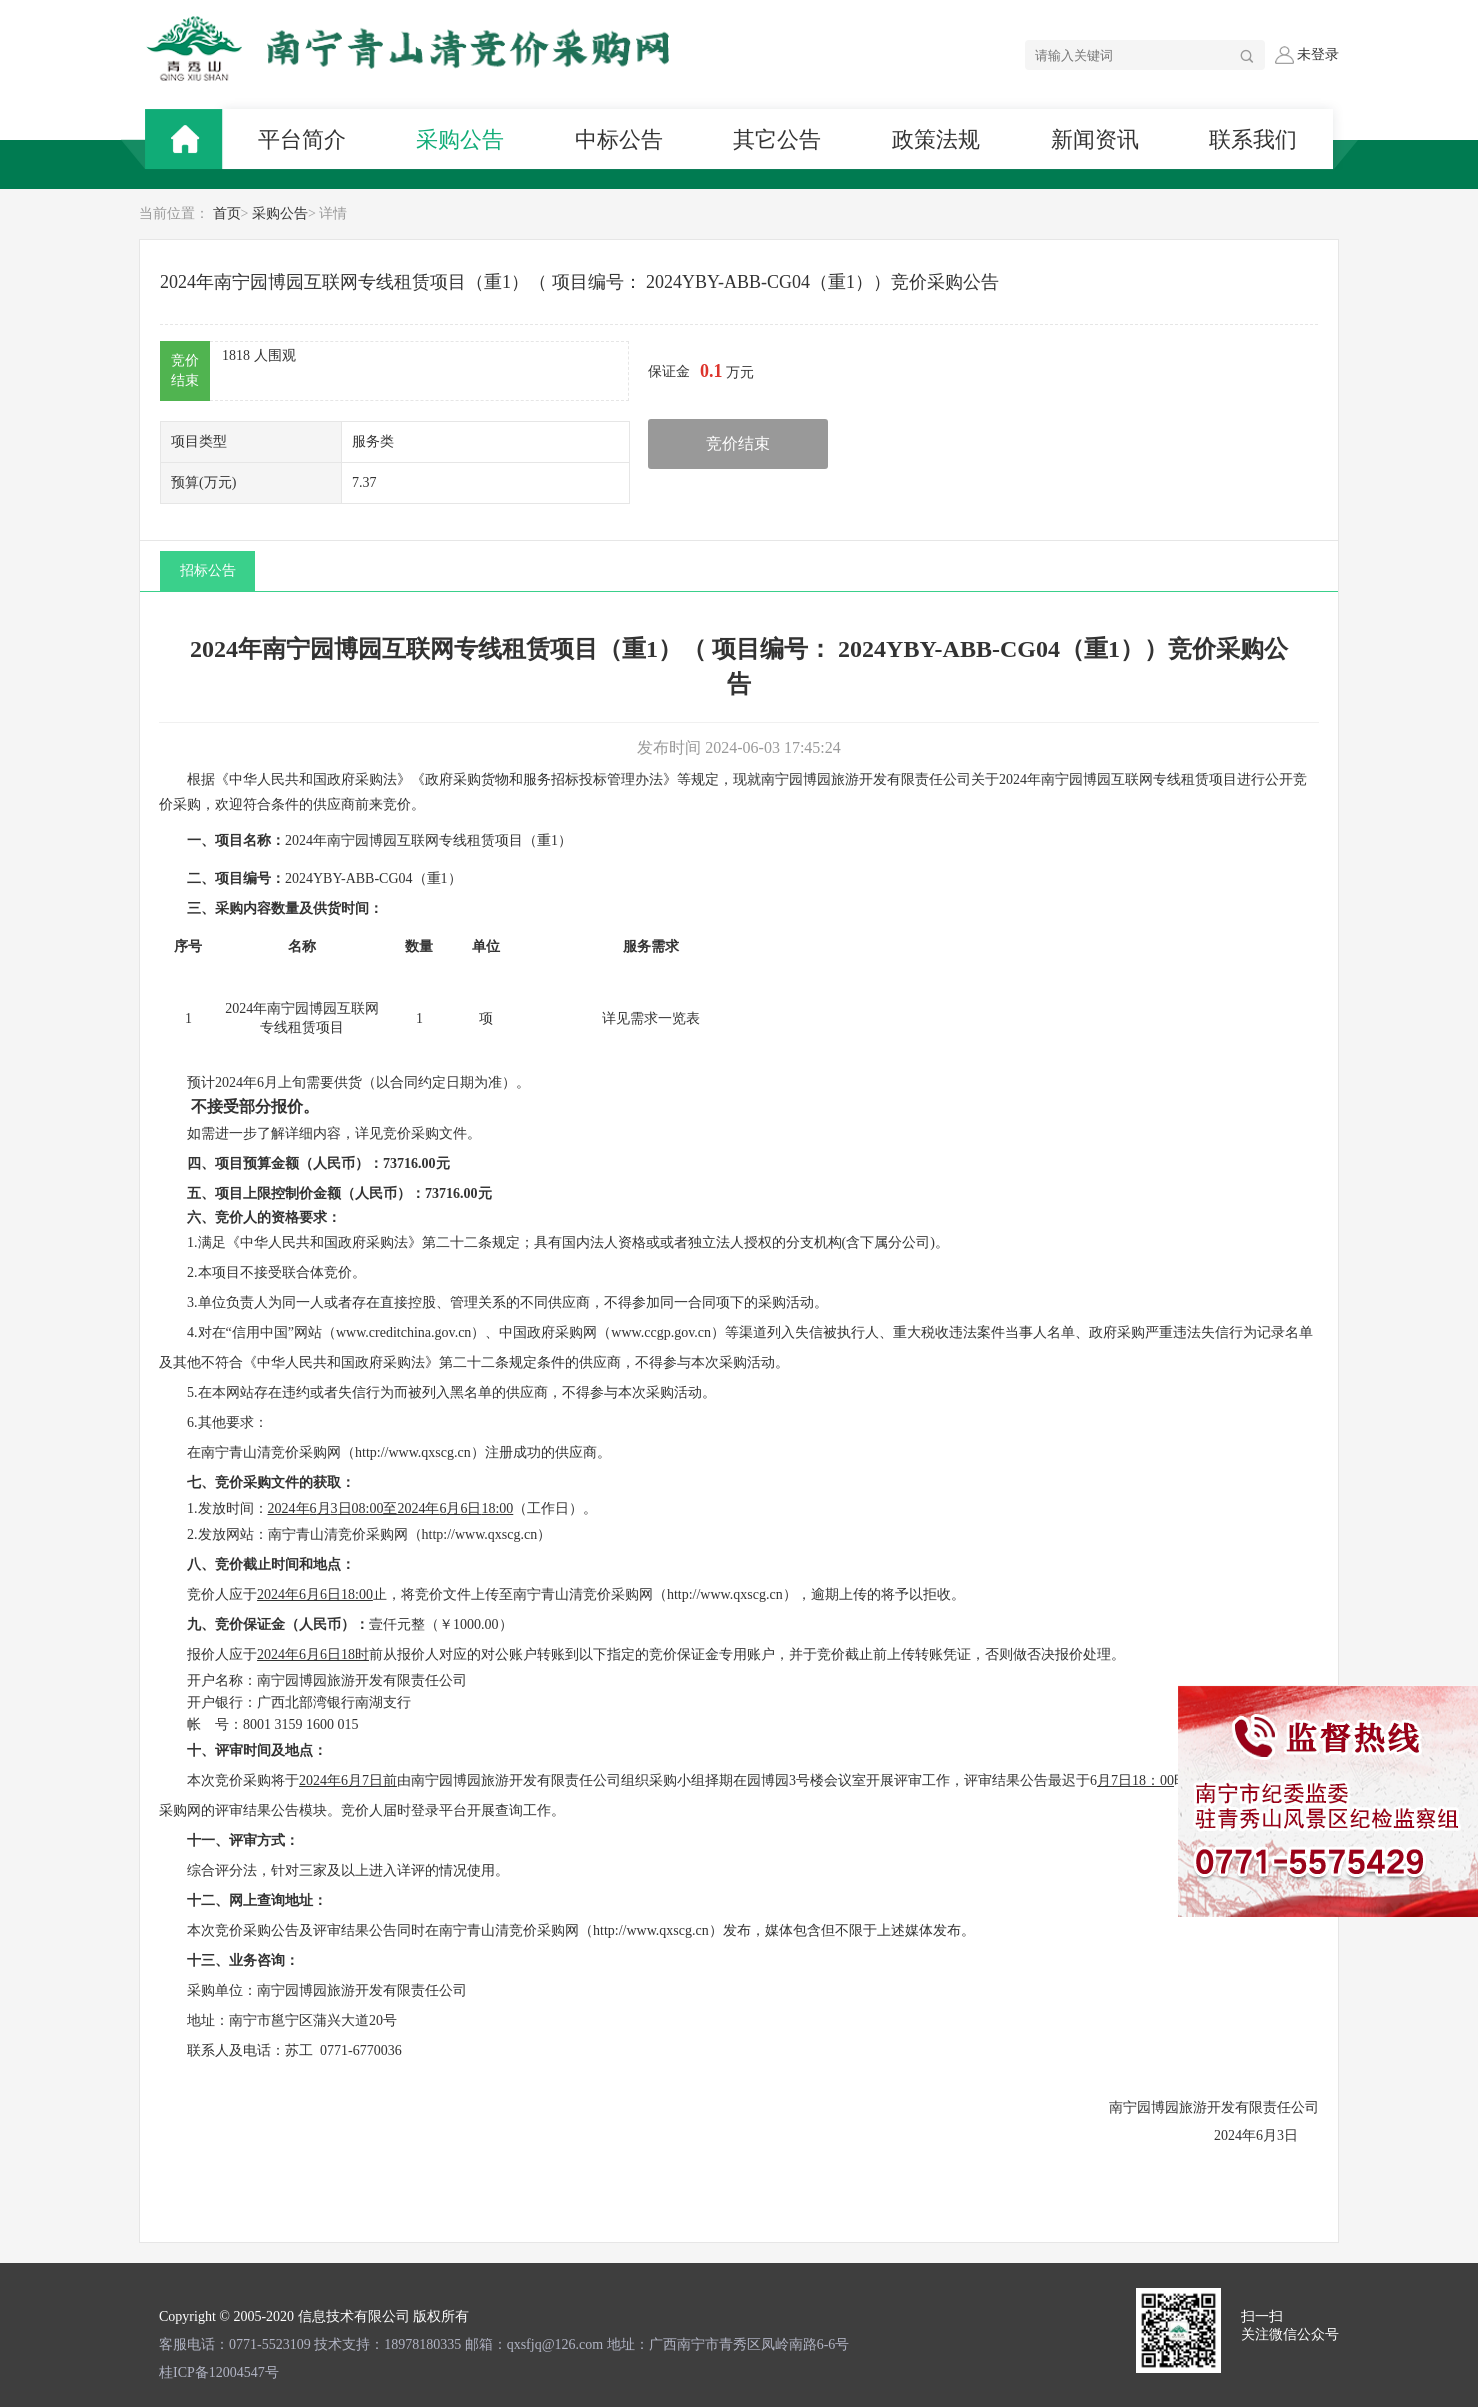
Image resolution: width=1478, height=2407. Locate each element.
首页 (227, 213)
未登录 (1307, 55)
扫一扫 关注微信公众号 (1290, 2325)
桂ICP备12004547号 (219, 2372)
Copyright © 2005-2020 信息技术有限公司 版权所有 (314, 2316)
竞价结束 (738, 443)
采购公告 (280, 213)
